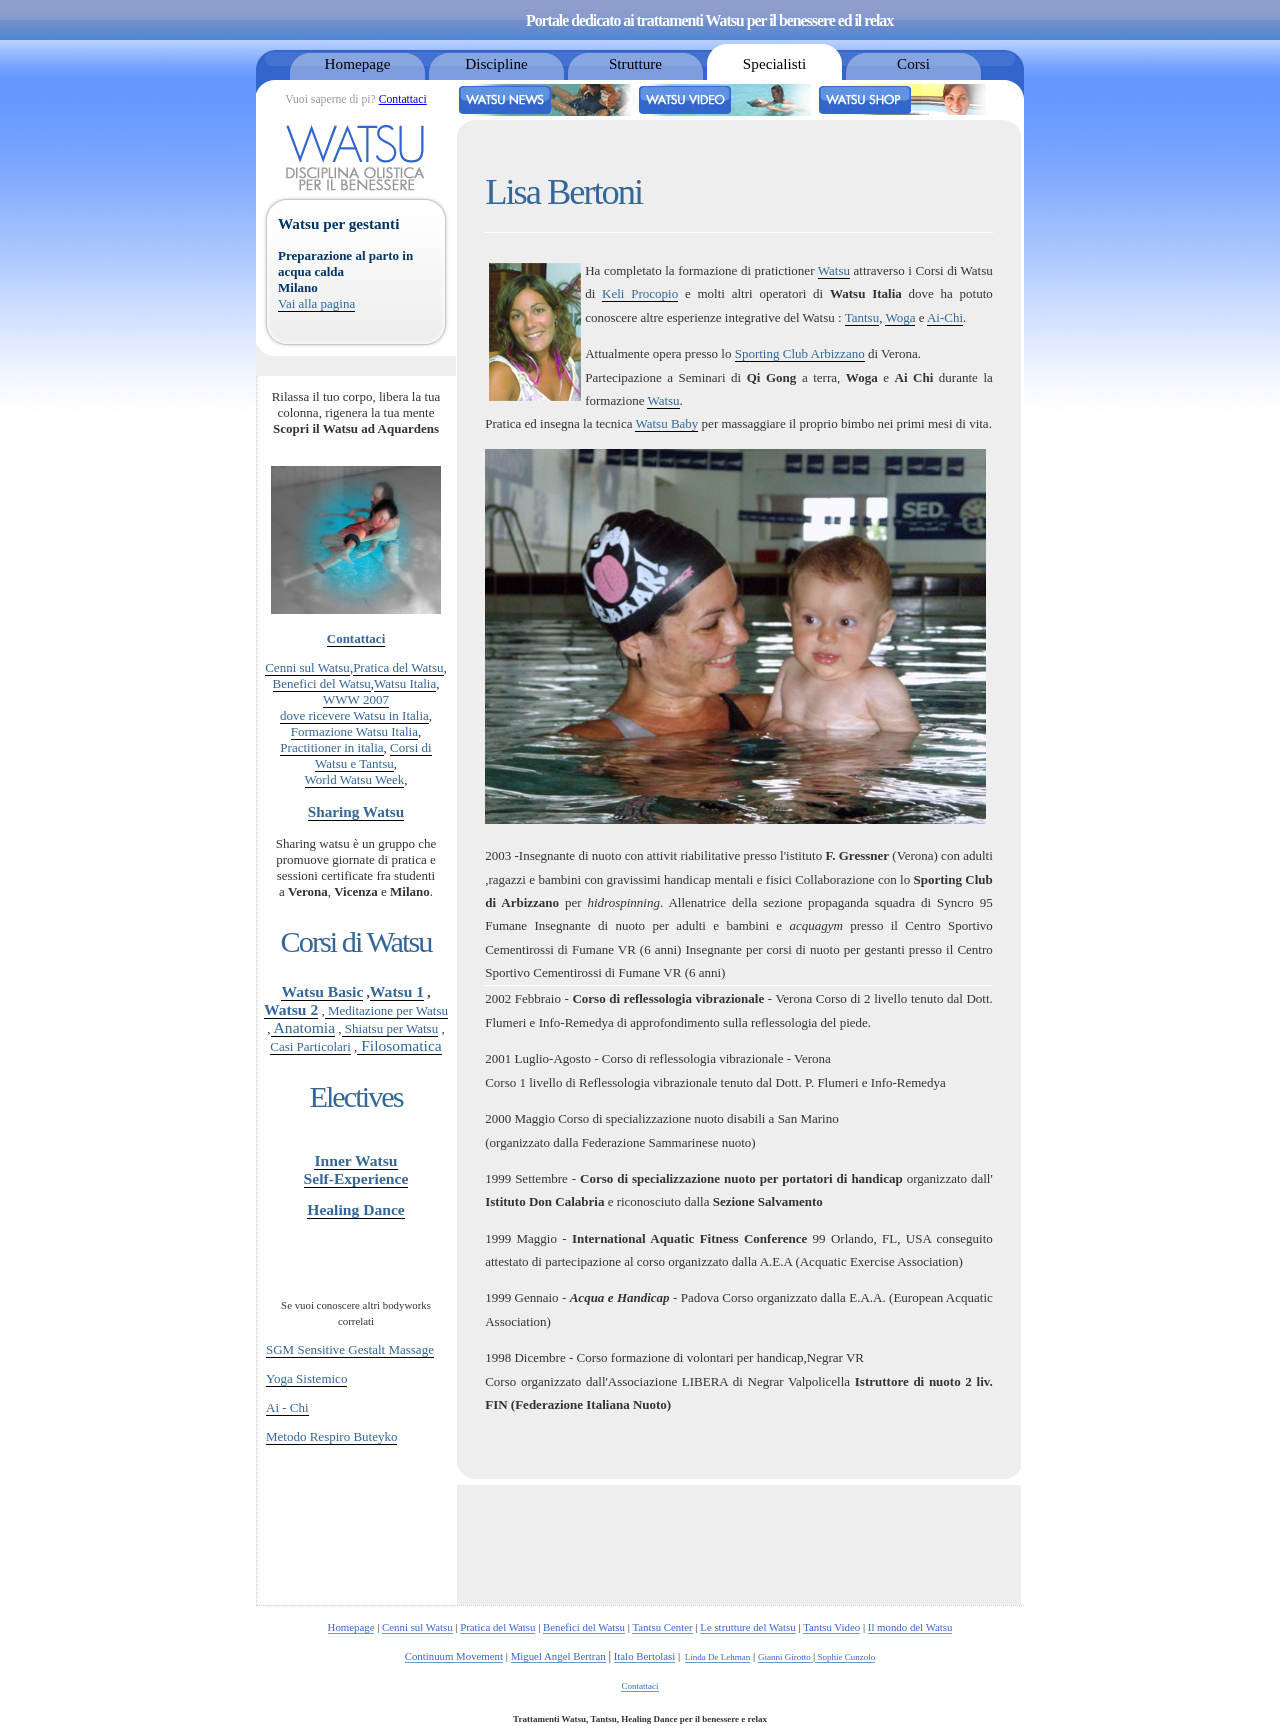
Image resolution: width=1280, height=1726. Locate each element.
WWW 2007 (356, 699)
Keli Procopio (640, 293)
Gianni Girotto (785, 1657)
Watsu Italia (405, 683)
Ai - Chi (287, 1407)
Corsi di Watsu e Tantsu (373, 755)
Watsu (834, 270)
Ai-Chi (945, 317)
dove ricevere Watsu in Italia (354, 715)
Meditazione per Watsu (386, 1010)
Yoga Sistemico (306, 1378)
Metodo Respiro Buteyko (331, 1436)
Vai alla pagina (316, 303)
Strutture (635, 63)
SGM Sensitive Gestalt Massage (350, 1349)
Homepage (358, 63)
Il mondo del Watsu (910, 1627)
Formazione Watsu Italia (354, 731)
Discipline (496, 63)
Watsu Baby (666, 423)
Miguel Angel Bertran (558, 1656)
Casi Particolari (310, 1046)
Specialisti (774, 63)
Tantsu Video (831, 1627)
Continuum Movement (454, 1656)
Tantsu (862, 317)
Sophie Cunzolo (845, 1657)
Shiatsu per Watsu (390, 1028)
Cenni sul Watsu (307, 667)
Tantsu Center (662, 1627)
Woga (900, 317)
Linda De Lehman (718, 1657)
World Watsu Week (355, 779)
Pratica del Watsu (398, 667)
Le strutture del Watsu (747, 1627)
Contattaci (403, 99)
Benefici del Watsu (322, 683)
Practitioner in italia (331, 747)
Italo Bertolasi (645, 1656)
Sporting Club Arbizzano (800, 353)
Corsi (913, 63)
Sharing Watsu (356, 811)
